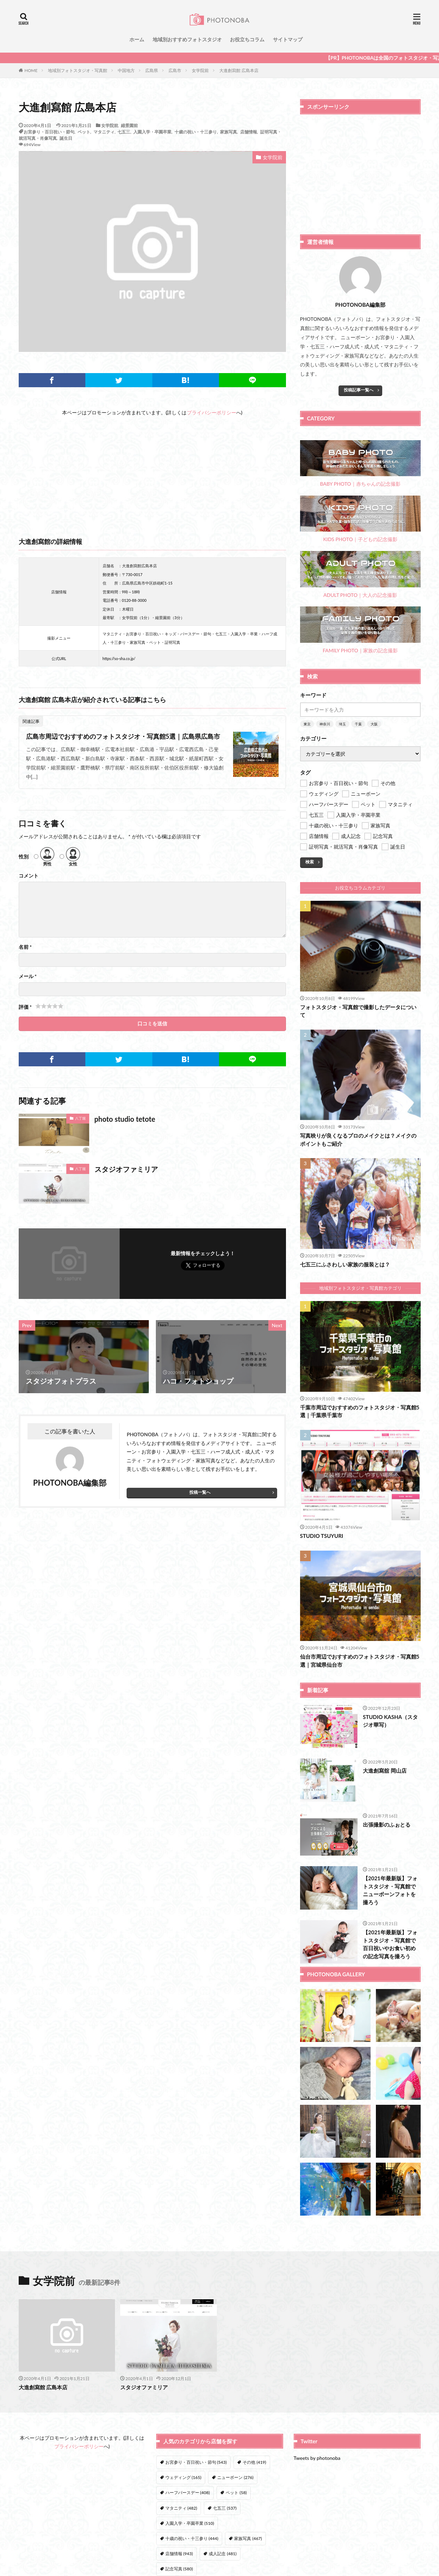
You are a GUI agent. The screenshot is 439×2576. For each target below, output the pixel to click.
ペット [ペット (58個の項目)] (236, 2492)
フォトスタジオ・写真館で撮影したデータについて (358, 1011)
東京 (307, 724)
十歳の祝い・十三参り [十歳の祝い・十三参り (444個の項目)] (191, 2538)
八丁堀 (80, 1118)
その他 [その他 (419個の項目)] (254, 2462)
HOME (31, 70)
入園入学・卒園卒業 (152, 132)
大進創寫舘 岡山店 (385, 1770)
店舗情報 (248, 132)
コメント (28, 875)
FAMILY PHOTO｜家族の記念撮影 (360, 629)
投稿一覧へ (200, 1492)
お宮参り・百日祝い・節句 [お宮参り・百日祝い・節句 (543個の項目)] (196, 2462)
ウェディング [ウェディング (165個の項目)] (183, 2477)
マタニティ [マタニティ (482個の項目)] (181, 2508)
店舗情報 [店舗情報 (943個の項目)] (179, 2553)
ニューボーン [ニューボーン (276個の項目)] (235, 2477)
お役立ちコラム (247, 39)
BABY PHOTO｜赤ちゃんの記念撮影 (360, 463)
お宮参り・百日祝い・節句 (49, 132)
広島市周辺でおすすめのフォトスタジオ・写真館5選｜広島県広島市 (123, 736)
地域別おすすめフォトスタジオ (187, 39)
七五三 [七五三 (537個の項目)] (224, 2508)
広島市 (175, 70)
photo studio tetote (125, 1119)
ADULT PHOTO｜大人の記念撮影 (360, 574)
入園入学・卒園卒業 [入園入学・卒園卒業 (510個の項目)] (189, 2523)
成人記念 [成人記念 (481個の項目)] (222, 2553)
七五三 (123, 132)
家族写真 (228, 132)
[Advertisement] (152, 466)
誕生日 (66, 138)
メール (28, 976)
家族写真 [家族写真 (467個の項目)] (248, 2538)
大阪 (374, 724)
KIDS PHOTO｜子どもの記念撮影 (360, 519)
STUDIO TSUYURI (321, 1536)
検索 (309, 861)
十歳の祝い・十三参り (196, 132)
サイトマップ (288, 39)
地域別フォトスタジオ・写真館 (77, 70)
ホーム (136, 39)
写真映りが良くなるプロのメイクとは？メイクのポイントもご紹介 (358, 1139)
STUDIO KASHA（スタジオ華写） (390, 1721)
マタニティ (104, 132)
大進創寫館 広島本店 (238, 70)
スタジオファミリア (126, 1169)
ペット (84, 132)
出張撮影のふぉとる (386, 1824)
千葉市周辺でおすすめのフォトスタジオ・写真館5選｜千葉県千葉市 (360, 1411)
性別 (24, 856)
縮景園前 (129, 125)
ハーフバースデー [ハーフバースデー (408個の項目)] (187, 2492)
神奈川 (324, 724)
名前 (25, 947)
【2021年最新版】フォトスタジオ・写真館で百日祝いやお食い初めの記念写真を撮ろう (390, 1944)
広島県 (151, 70)
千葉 (358, 724)
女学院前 (200, 70)
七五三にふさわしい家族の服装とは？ (345, 1264)
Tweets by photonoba (317, 2458)
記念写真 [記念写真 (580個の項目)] (179, 2568)
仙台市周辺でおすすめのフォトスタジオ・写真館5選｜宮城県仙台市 (360, 1660)
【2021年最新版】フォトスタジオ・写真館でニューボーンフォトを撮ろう (390, 1890)
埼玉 (342, 724)
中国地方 (126, 70)
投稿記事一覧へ (358, 390)
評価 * (25, 1007)
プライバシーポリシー (211, 412)
